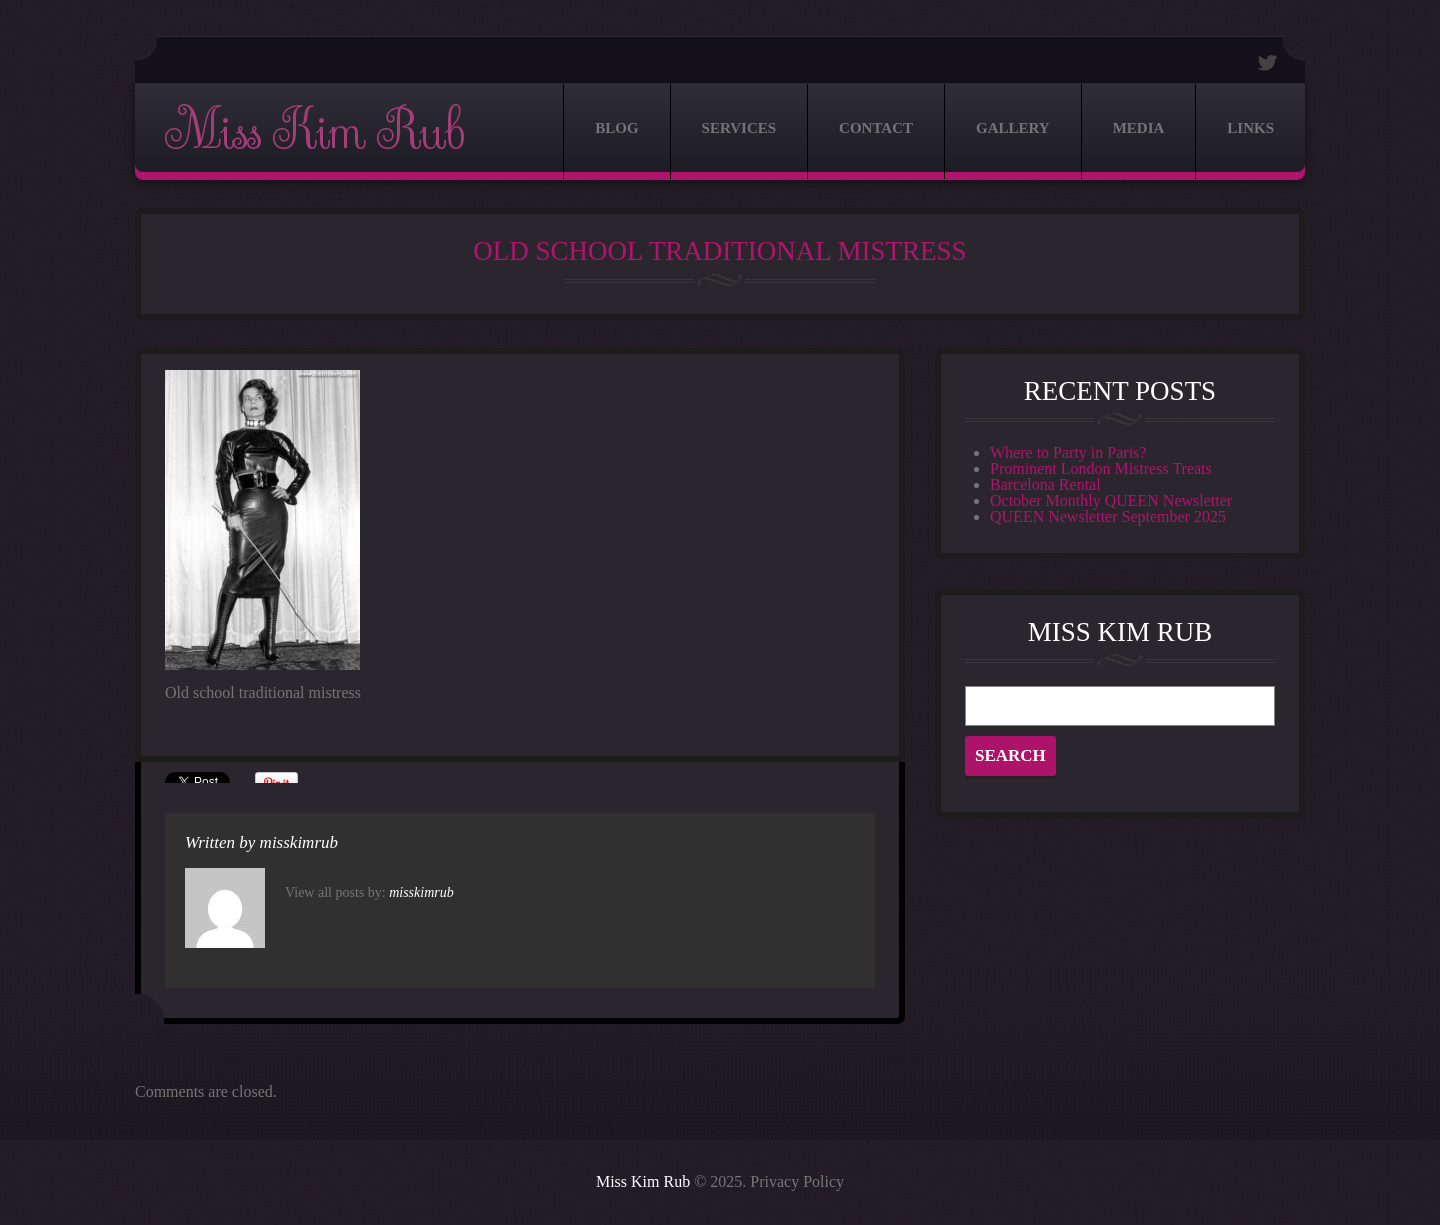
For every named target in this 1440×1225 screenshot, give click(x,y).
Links (1250, 128)
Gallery (1013, 128)
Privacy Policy (797, 1181)
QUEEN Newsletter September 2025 (1108, 516)
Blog (616, 128)
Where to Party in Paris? (1068, 452)
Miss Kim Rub (314, 131)
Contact (876, 128)
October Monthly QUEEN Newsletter (1111, 500)
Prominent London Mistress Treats (1101, 468)
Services (739, 128)
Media (1139, 128)
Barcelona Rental (1045, 484)
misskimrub (299, 842)
